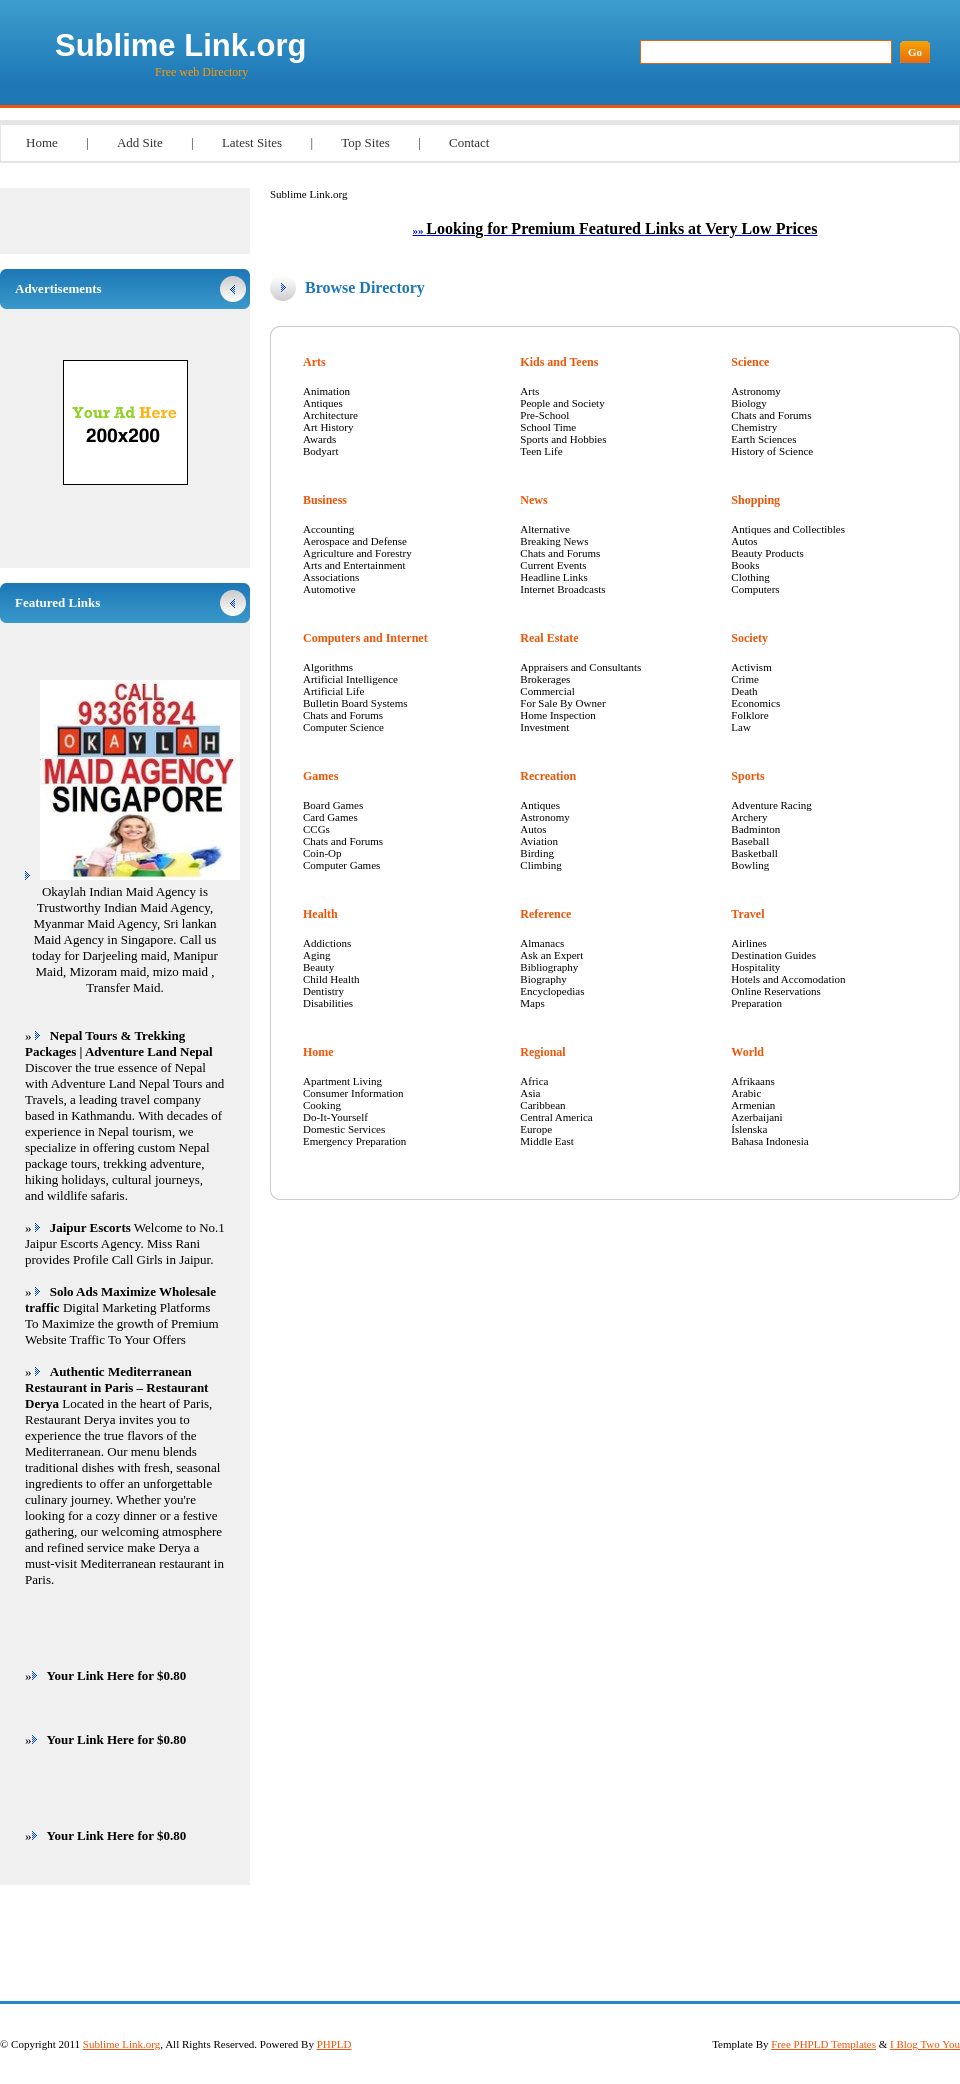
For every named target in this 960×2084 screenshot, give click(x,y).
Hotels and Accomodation (788, 979)
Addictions (327, 943)
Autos (533, 829)
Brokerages (545, 679)
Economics (755, 703)
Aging (317, 955)
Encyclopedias (552, 991)
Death (744, 691)
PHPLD (334, 2044)
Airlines (748, 943)
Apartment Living (342, 1081)
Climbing (541, 865)
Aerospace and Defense (355, 541)
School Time (548, 427)
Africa (534, 1081)
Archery (749, 817)
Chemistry (754, 427)
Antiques (323, 403)
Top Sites (365, 142)
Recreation (548, 776)
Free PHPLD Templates (823, 2044)
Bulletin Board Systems (355, 703)
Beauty (318, 967)
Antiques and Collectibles (788, 529)
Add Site (140, 142)
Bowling (750, 865)
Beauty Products (767, 553)
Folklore (749, 715)
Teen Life (541, 451)
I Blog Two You (925, 2044)
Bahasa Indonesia (769, 1141)
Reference (545, 914)
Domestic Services (344, 1129)
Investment (544, 727)
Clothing (750, 577)
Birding (537, 853)
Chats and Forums (343, 715)
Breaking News (554, 541)
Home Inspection (557, 715)
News (533, 500)
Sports (747, 776)
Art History (328, 427)
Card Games (330, 817)
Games (320, 776)
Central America (556, 1117)
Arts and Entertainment (354, 565)
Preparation (756, 1003)
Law (741, 727)
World (747, 1052)
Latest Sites (252, 142)
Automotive (329, 589)
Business (325, 500)
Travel (747, 914)
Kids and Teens (559, 362)
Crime (745, 679)
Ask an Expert (551, 955)
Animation (326, 391)
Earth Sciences (763, 439)
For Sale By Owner (562, 703)
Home (42, 142)
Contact (469, 142)
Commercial (547, 691)
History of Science (772, 451)
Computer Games (341, 865)
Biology (748, 403)
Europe (536, 1129)
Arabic (746, 1093)
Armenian (753, 1105)
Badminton (755, 829)
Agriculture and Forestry (357, 553)
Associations (331, 577)
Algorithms (328, 667)
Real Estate (549, 638)
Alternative (544, 529)
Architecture (330, 415)
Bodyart (320, 451)
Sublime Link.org (180, 45)
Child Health (331, 979)
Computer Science (343, 727)
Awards (319, 439)
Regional (542, 1052)
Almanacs (542, 943)
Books (745, 565)
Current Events (553, 565)
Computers (755, 589)
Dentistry (323, 991)
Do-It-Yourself (335, 1117)
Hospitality (755, 967)
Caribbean (542, 1105)
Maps (532, 1003)
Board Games (333, 805)
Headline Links (554, 577)
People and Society (562, 403)
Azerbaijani (756, 1117)
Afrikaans (752, 1081)
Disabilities (328, 1003)
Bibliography (549, 967)
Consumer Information (353, 1093)
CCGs (316, 829)
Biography (543, 979)
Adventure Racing (771, 805)
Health (320, 914)
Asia (530, 1093)
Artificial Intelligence (350, 679)
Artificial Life (333, 691)
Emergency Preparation (354, 1141)
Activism (751, 667)
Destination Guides (773, 955)
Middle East (546, 1141)
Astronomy (545, 817)
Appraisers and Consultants (580, 667)
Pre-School (544, 415)
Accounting (328, 529)
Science (750, 362)
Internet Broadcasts (562, 589)
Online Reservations (776, 991)
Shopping (755, 500)
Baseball (750, 841)
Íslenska (749, 1129)
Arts (314, 362)
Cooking (322, 1105)
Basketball (754, 853)
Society (749, 638)
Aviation (539, 841)
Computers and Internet (365, 638)
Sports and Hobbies (563, 439)
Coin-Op (322, 853)
